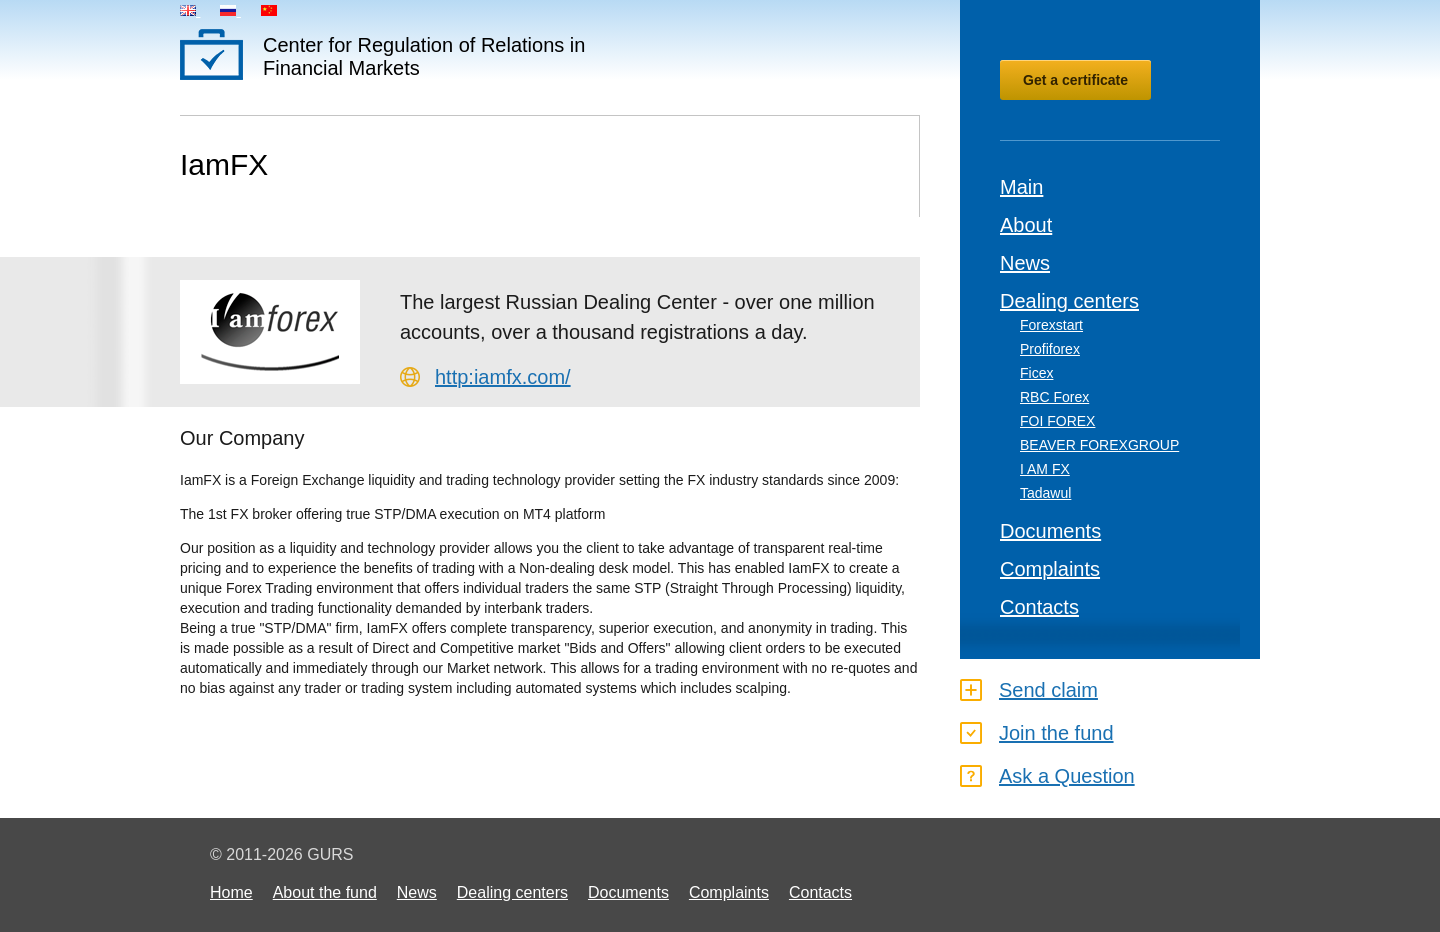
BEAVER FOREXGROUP (1099, 445)
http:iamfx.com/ (503, 377)
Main (1021, 187)
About (1026, 225)
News (1025, 263)
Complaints (1050, 569)
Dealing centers (1069, 301)
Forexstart (1051, 325)
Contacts (1039, 607)
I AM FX (1045, 469)
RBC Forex (1054, 397)
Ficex (1036, 373)
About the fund (325, 892)
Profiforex (1050, 349)
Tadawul (1045, 493)
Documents (1050, 531)
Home (231, 892)
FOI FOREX (1057, 421)
